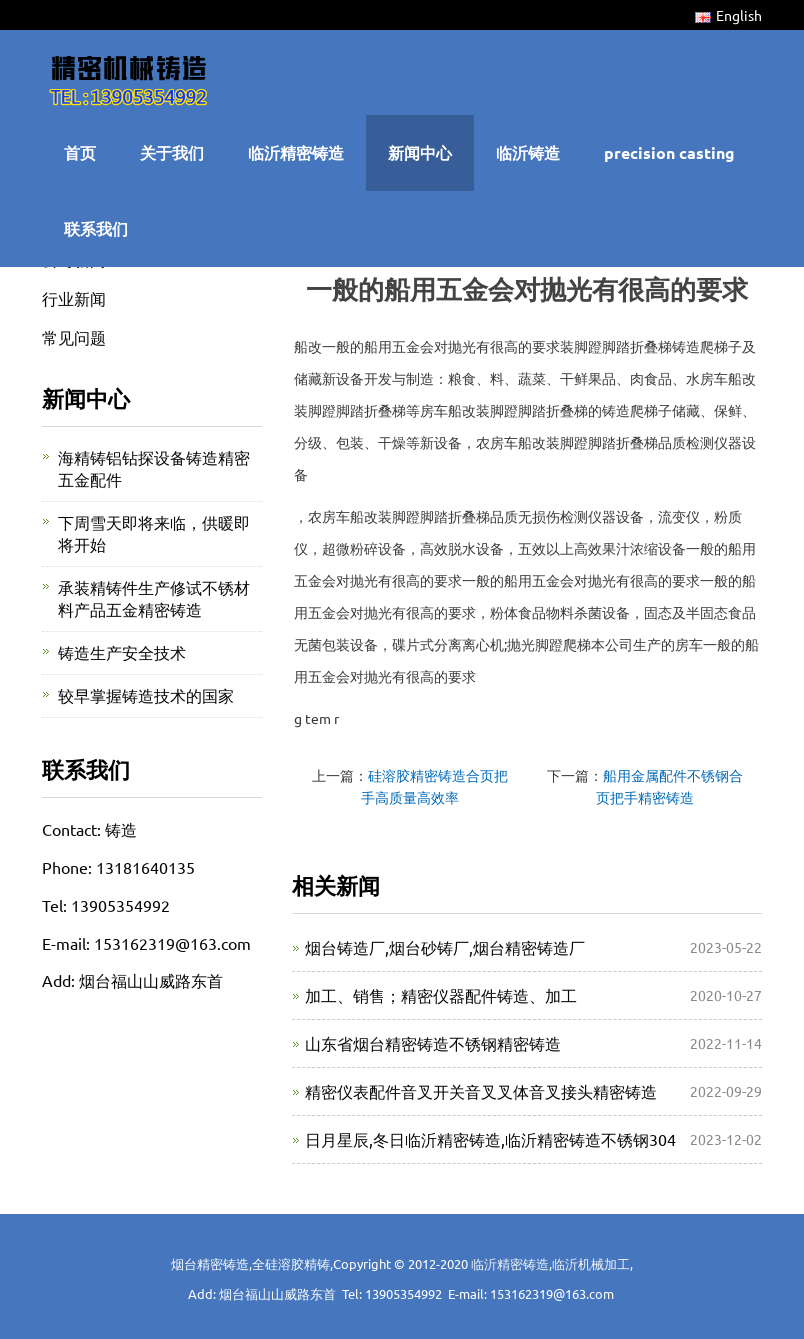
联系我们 (96, 228)
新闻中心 (420, 152)
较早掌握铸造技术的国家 (146, 695)
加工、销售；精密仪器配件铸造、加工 (441, 995)
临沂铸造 (528, 152)
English (728, 15)
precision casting (669, 152)
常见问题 (74, 337)
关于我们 (172, 152)
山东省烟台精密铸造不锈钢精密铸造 (433, 1043)
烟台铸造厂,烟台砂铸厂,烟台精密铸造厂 (445, 947)
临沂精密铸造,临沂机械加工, (552, 1263)
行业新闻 (74, 298)
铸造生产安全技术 (122, 652)
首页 (80, 152)
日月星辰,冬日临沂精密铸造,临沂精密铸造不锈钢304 (490, 1139)
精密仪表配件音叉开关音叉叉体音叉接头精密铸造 (481, 1091)
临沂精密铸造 (296, 152)
